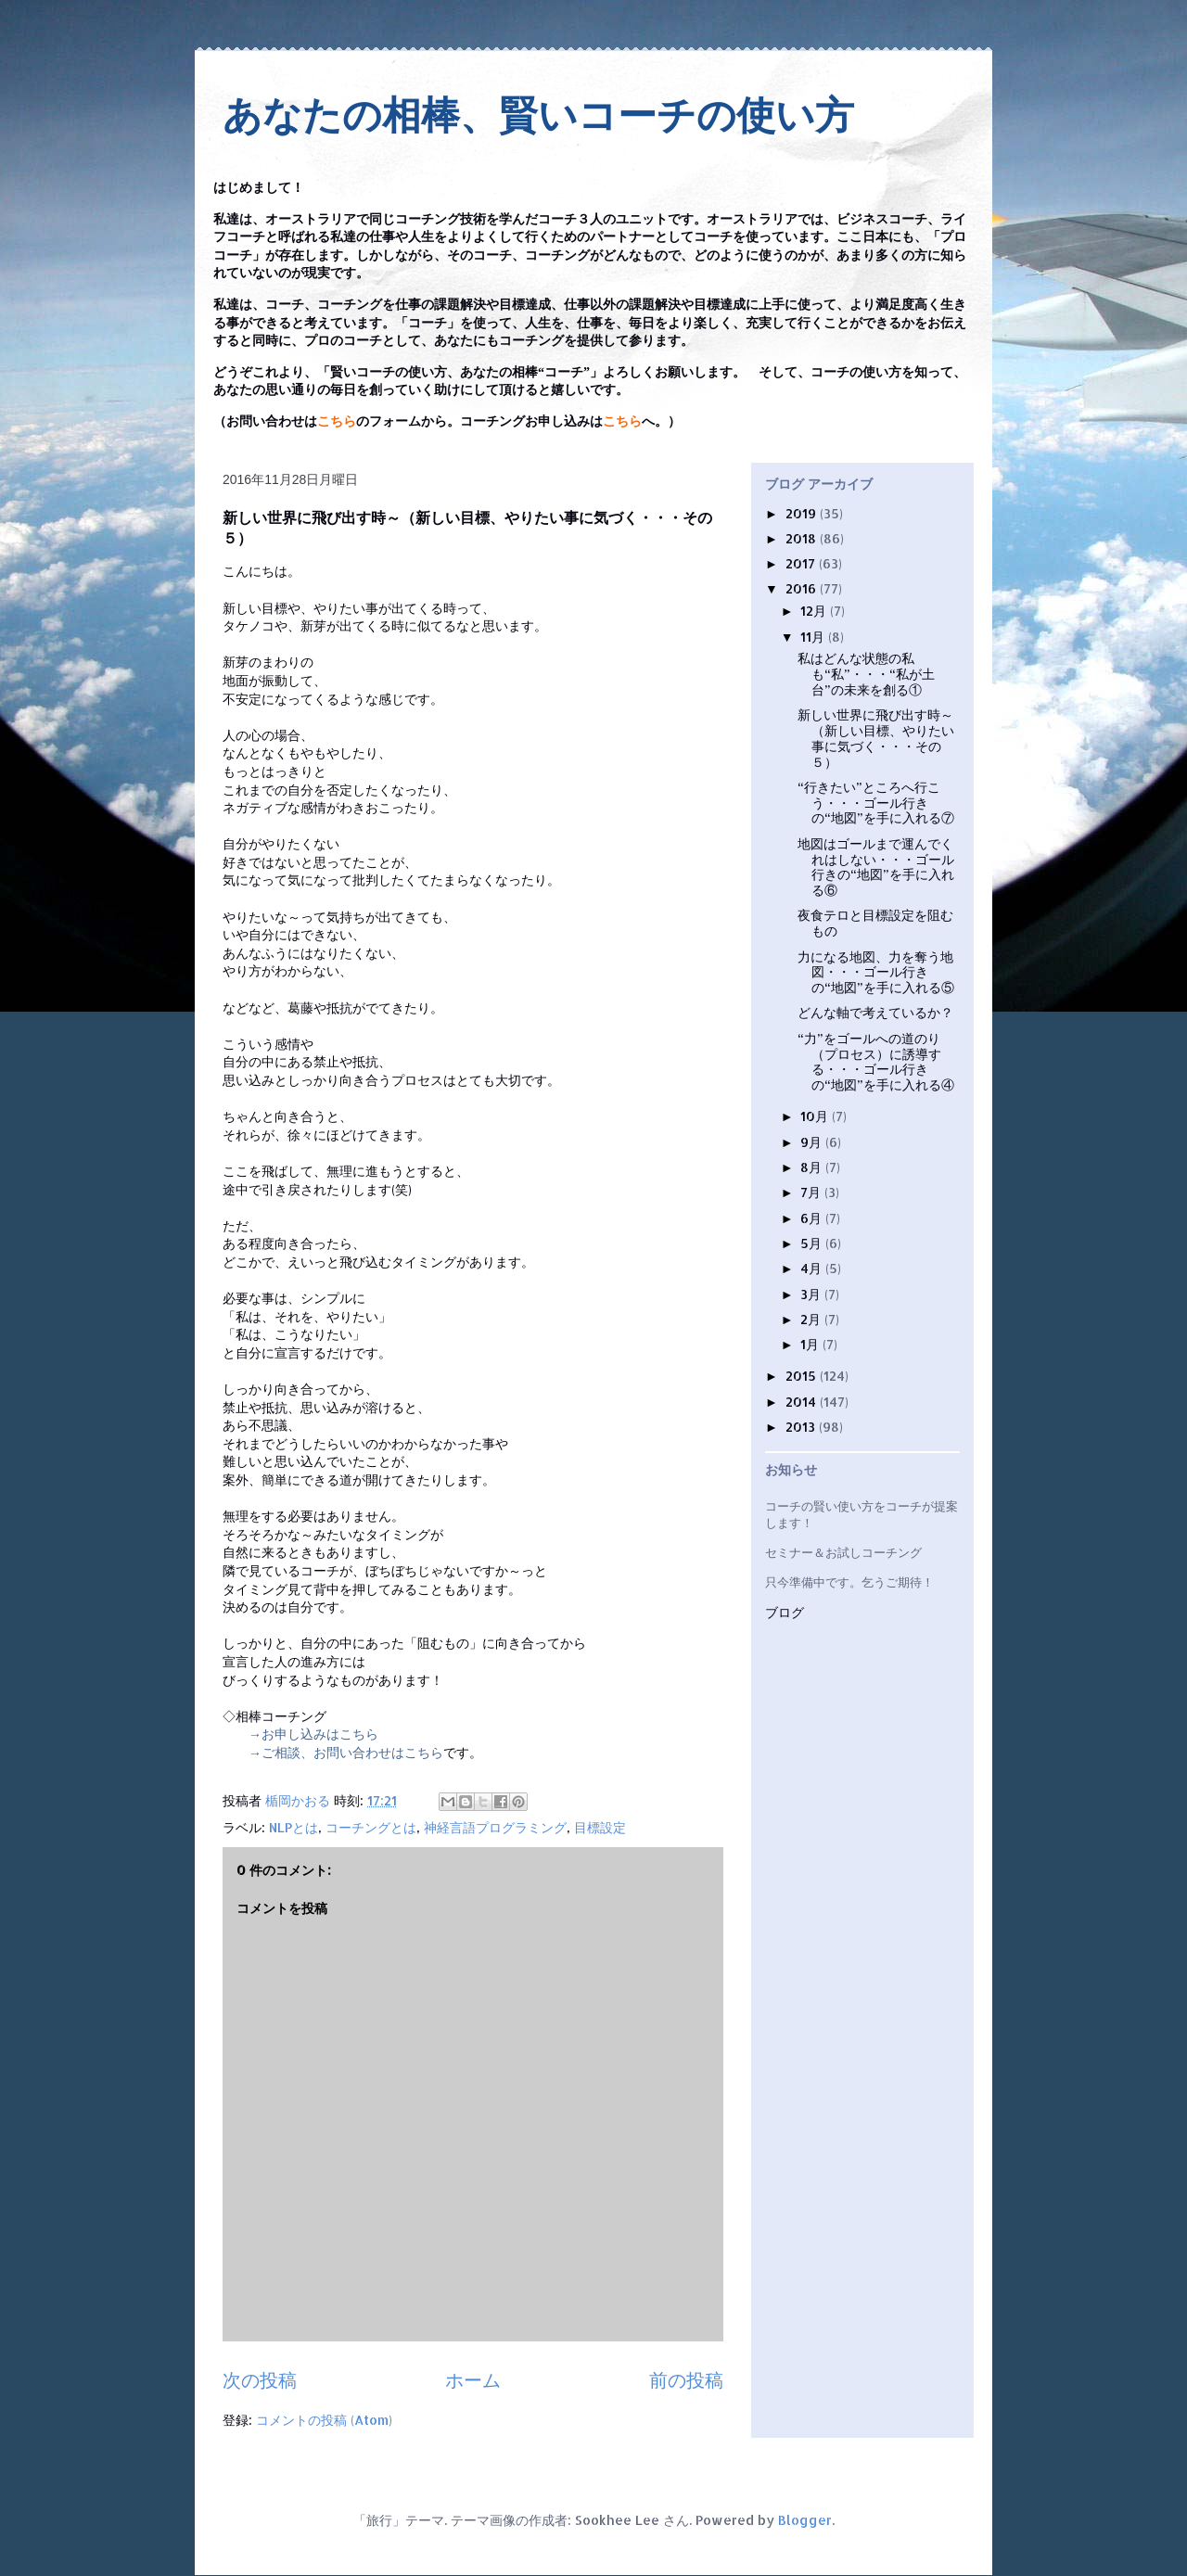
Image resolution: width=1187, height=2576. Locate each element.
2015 (802, 1376)
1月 (811, 1344)
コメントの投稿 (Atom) (324, 2420)
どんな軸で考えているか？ (875, 1012)
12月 (815, 610)
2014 (802, 1401)
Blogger (805, 2520)
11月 (814, 636)
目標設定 (600, 1827)
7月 (812, 1192)
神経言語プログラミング (495, 1827)
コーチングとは (370, 1827)
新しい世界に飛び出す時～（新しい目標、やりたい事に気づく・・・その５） (876, 738)
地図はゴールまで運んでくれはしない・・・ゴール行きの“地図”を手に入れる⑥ (876, 866)
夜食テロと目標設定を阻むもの (875, 922)
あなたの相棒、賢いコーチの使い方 (538, 115)
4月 (812, 1268)
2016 (802, 588)
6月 (812, 1218)
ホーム (473, 2379)
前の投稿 (686, 2379)
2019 (802, 513)
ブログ (784, 1613)
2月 (812, 1319)
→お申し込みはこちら (313, 1733)
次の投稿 (260, 2379)
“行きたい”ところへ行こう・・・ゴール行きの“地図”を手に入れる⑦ (876, 802)
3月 (812, 1294)
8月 (812, 1167)
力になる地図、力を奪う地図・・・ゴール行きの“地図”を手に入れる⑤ (876, 972)
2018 (802, 538)
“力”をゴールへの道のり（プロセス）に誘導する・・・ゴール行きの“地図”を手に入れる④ (876, 1061)
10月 (816, 1116)
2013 (802, 1427)
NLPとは (293, 1827)
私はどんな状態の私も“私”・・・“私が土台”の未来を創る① (866, 673)
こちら (336, 421)
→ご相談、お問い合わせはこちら (346, 1752)
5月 (812, 1243)
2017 (802, 563)
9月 (812, 1142)
